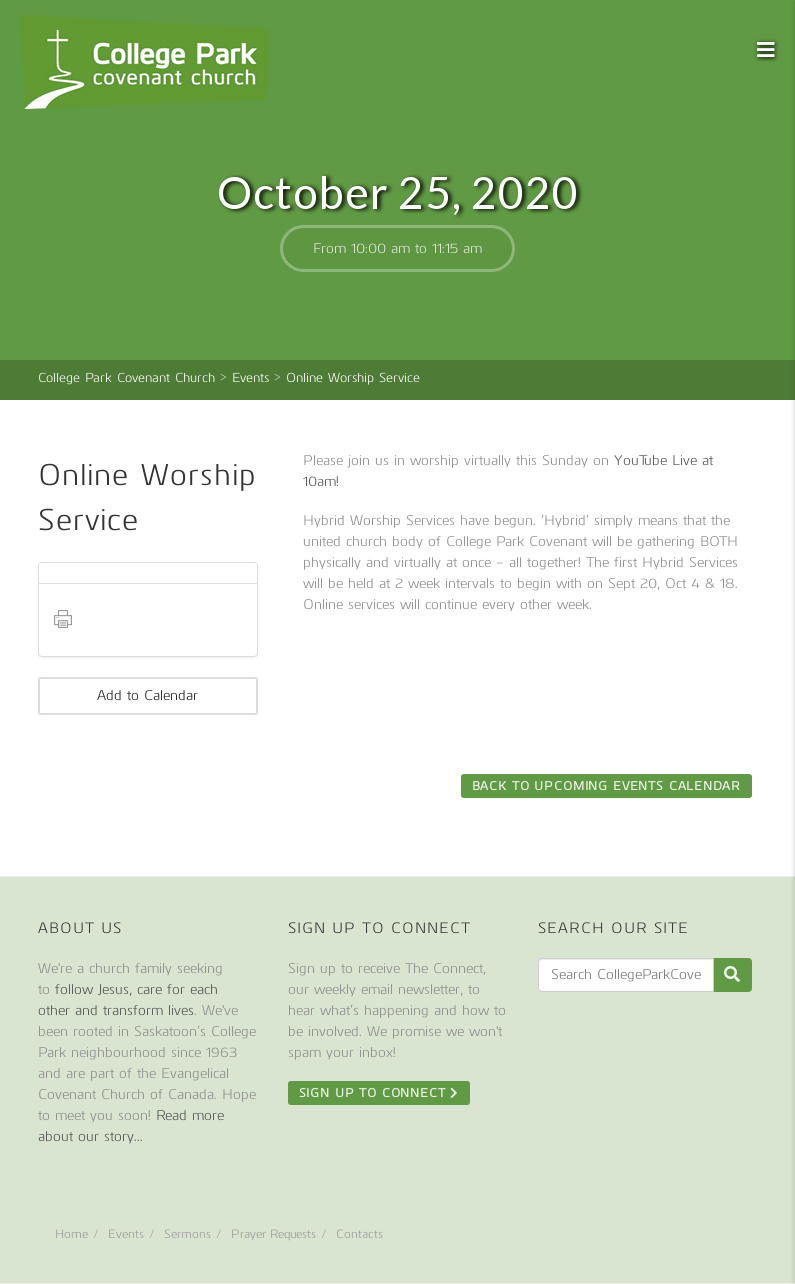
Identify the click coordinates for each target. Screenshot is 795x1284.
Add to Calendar (147, 695)
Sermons (187, 1234)
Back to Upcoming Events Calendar (606, 786)
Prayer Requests (273, 1234)
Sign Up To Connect (379, 1093)
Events (126, 1234)
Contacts (359, 1234)
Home (71, 1234)
